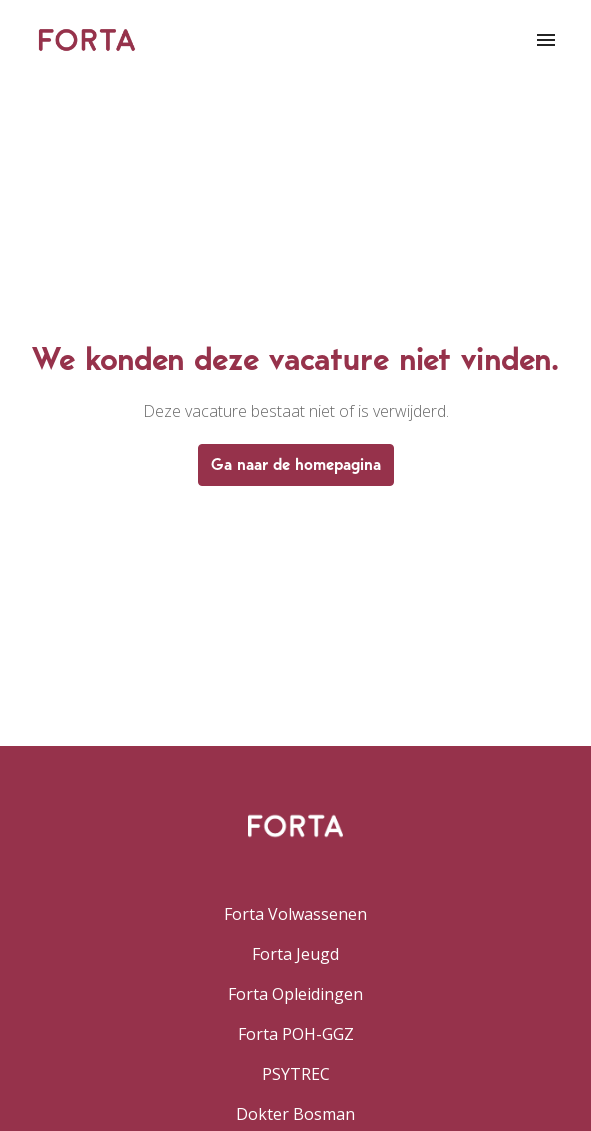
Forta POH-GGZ (296, 1034)
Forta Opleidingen (295, 994)
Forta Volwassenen (295, 914)
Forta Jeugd (295, 954)
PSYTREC (296, 1074)
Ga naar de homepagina (296, 464)
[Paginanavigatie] (546, 40)
